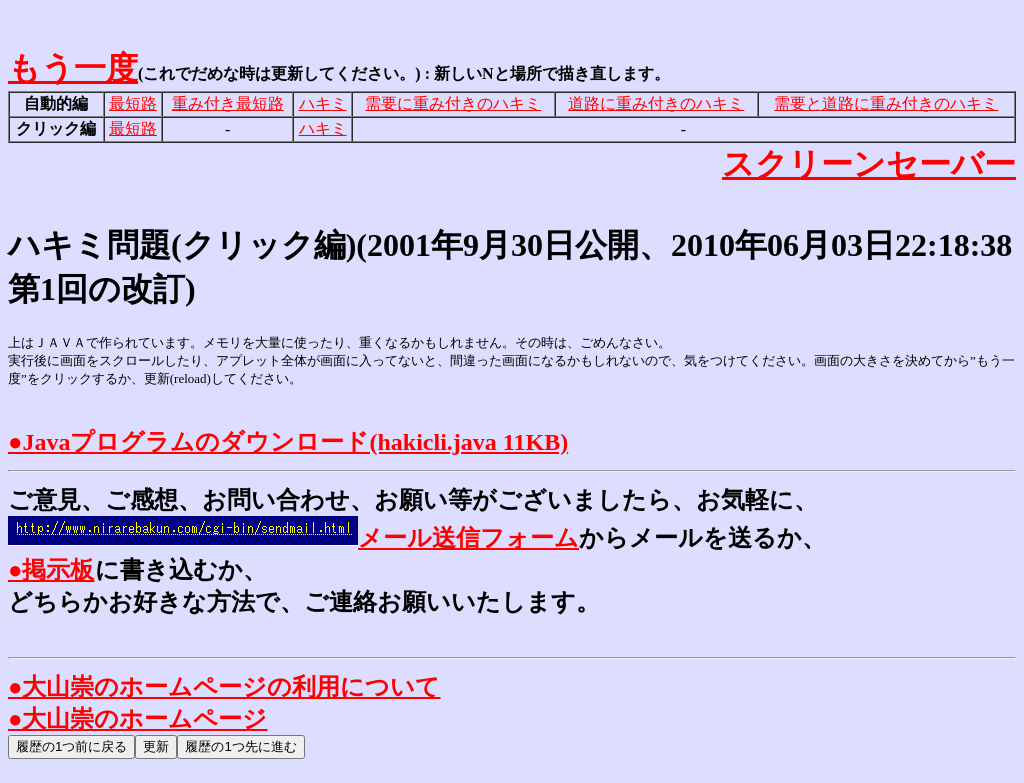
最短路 (133, 103)
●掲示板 (51, 570)
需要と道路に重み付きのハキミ (886, 103)
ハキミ (323, 103)
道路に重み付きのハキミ (656, 103)
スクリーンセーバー (869, 164)
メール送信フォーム (293, 538)
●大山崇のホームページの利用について (224, 687)
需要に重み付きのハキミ (453, 103)
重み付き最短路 (228, 103)
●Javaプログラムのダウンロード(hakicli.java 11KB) (288, 442)
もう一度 (73, 68)
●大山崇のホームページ (138, 719)
